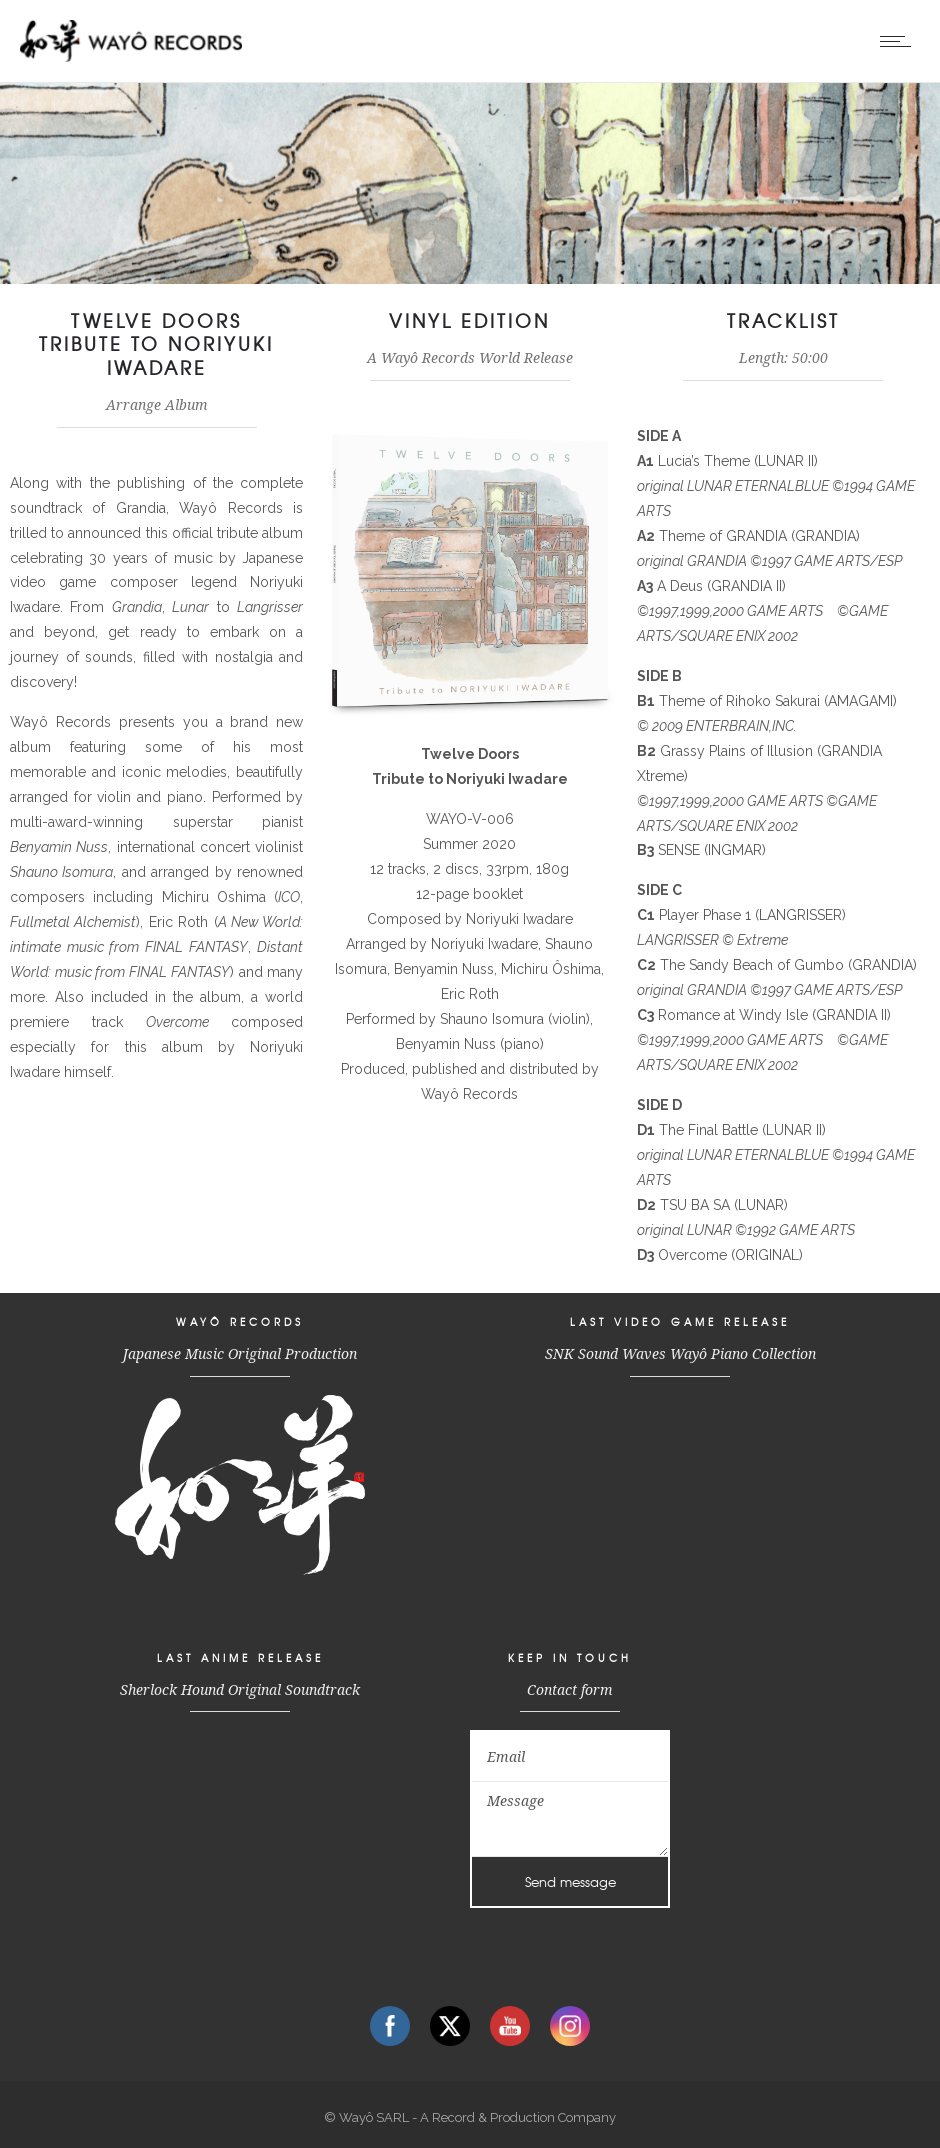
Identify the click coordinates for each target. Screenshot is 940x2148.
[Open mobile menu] (900, 41)
